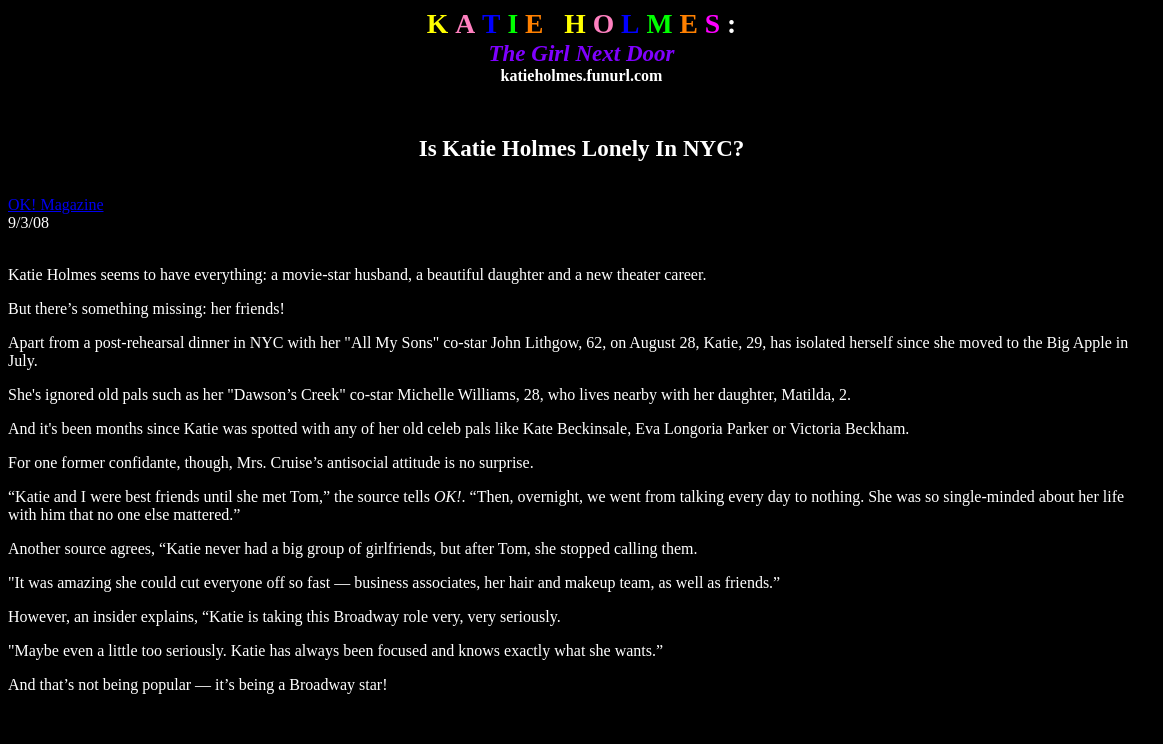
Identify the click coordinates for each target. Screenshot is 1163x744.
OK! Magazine (56, 204)
